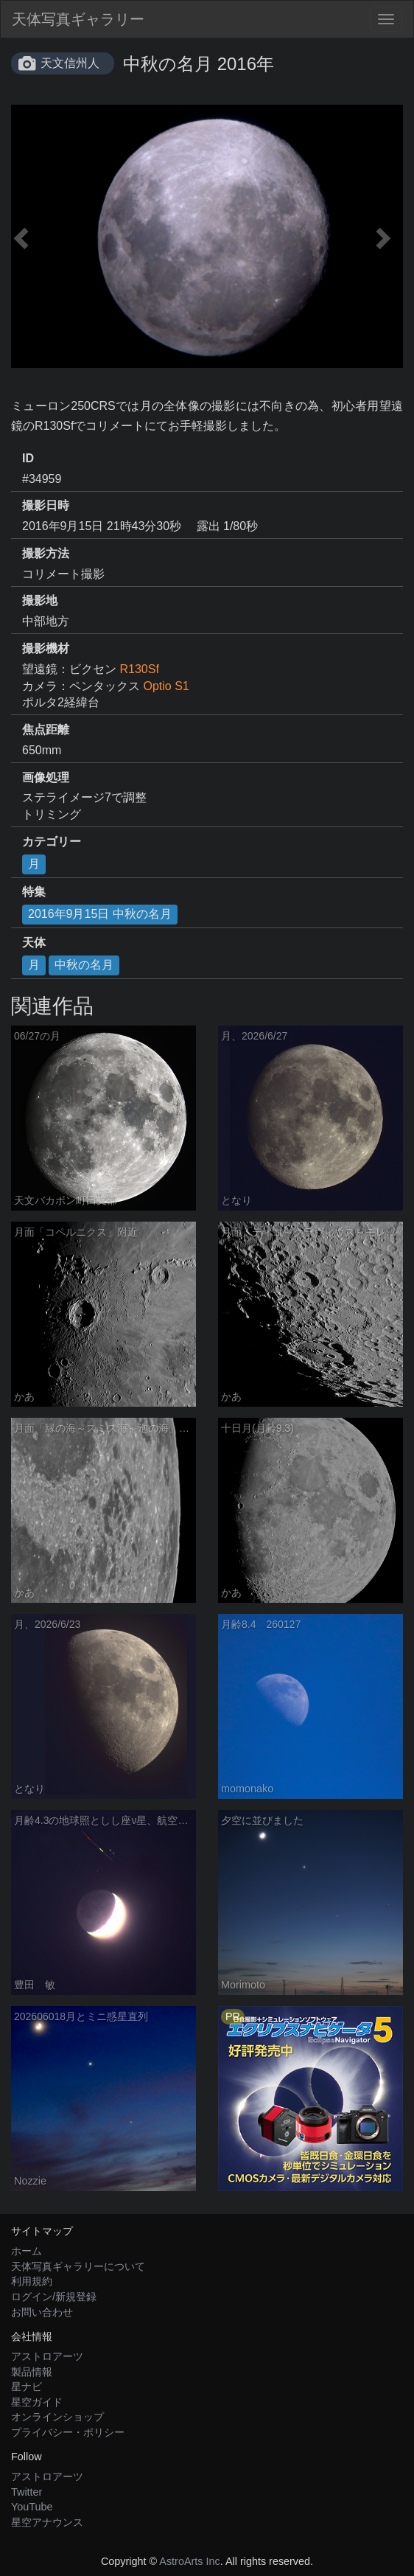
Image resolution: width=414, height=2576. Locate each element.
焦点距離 (45, 729)
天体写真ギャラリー (78, 19)
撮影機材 (45, 648)
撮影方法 (45, 553)
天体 (34, 942)
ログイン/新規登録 (54, 2296)
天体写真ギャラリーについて (78, 2266)
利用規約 (31, 2281)
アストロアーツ (47, 2356)
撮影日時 (45, 505)
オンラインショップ (57, 2417)
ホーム (26, 2251)
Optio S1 (166, 686)
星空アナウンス (47, 2522)
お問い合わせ (42, 2312)
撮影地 (39, 600)
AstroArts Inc (189, 2561)
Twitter (26, 2492)
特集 (34, 891)
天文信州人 (70, 63)
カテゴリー (51, 841)
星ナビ (26, 2386)
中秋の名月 (84, 964)
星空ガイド (37, 2402)
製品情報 (31, 2372)
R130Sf (138, 669)
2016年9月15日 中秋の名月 (100, 914)
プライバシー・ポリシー (67, 2432)
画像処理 (45, 777)
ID (28, 458)
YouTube (32, 2507)
